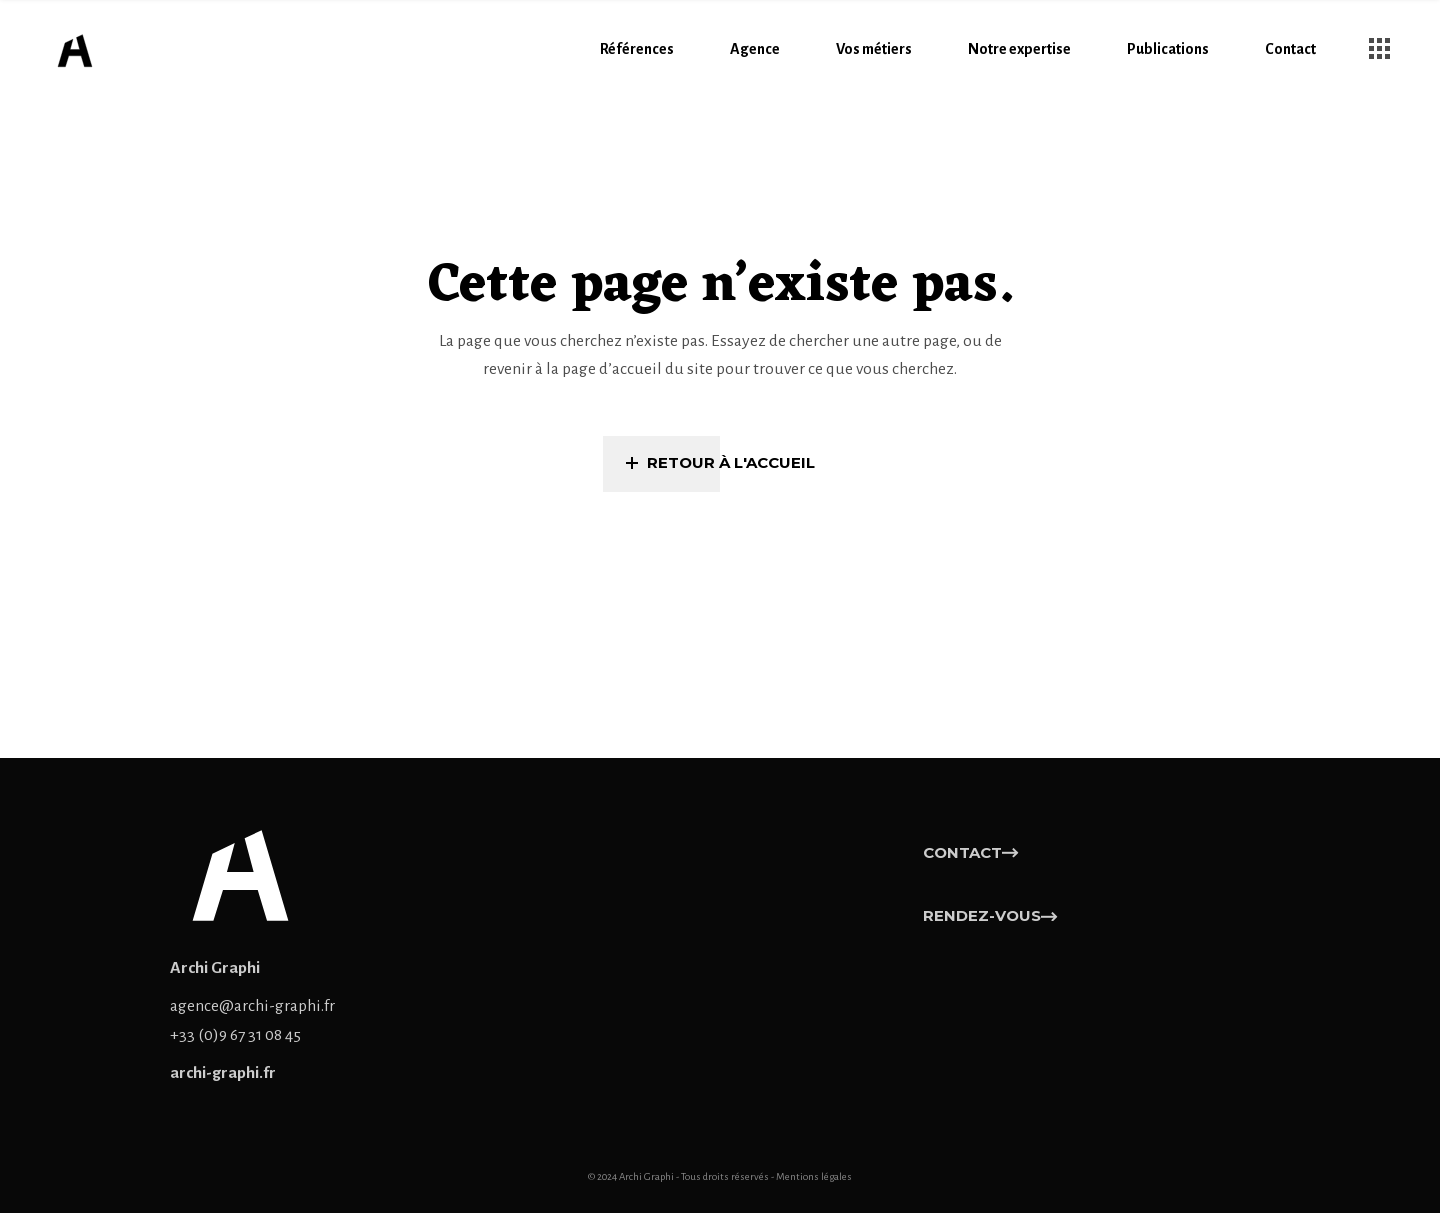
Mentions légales (814, 1176)
